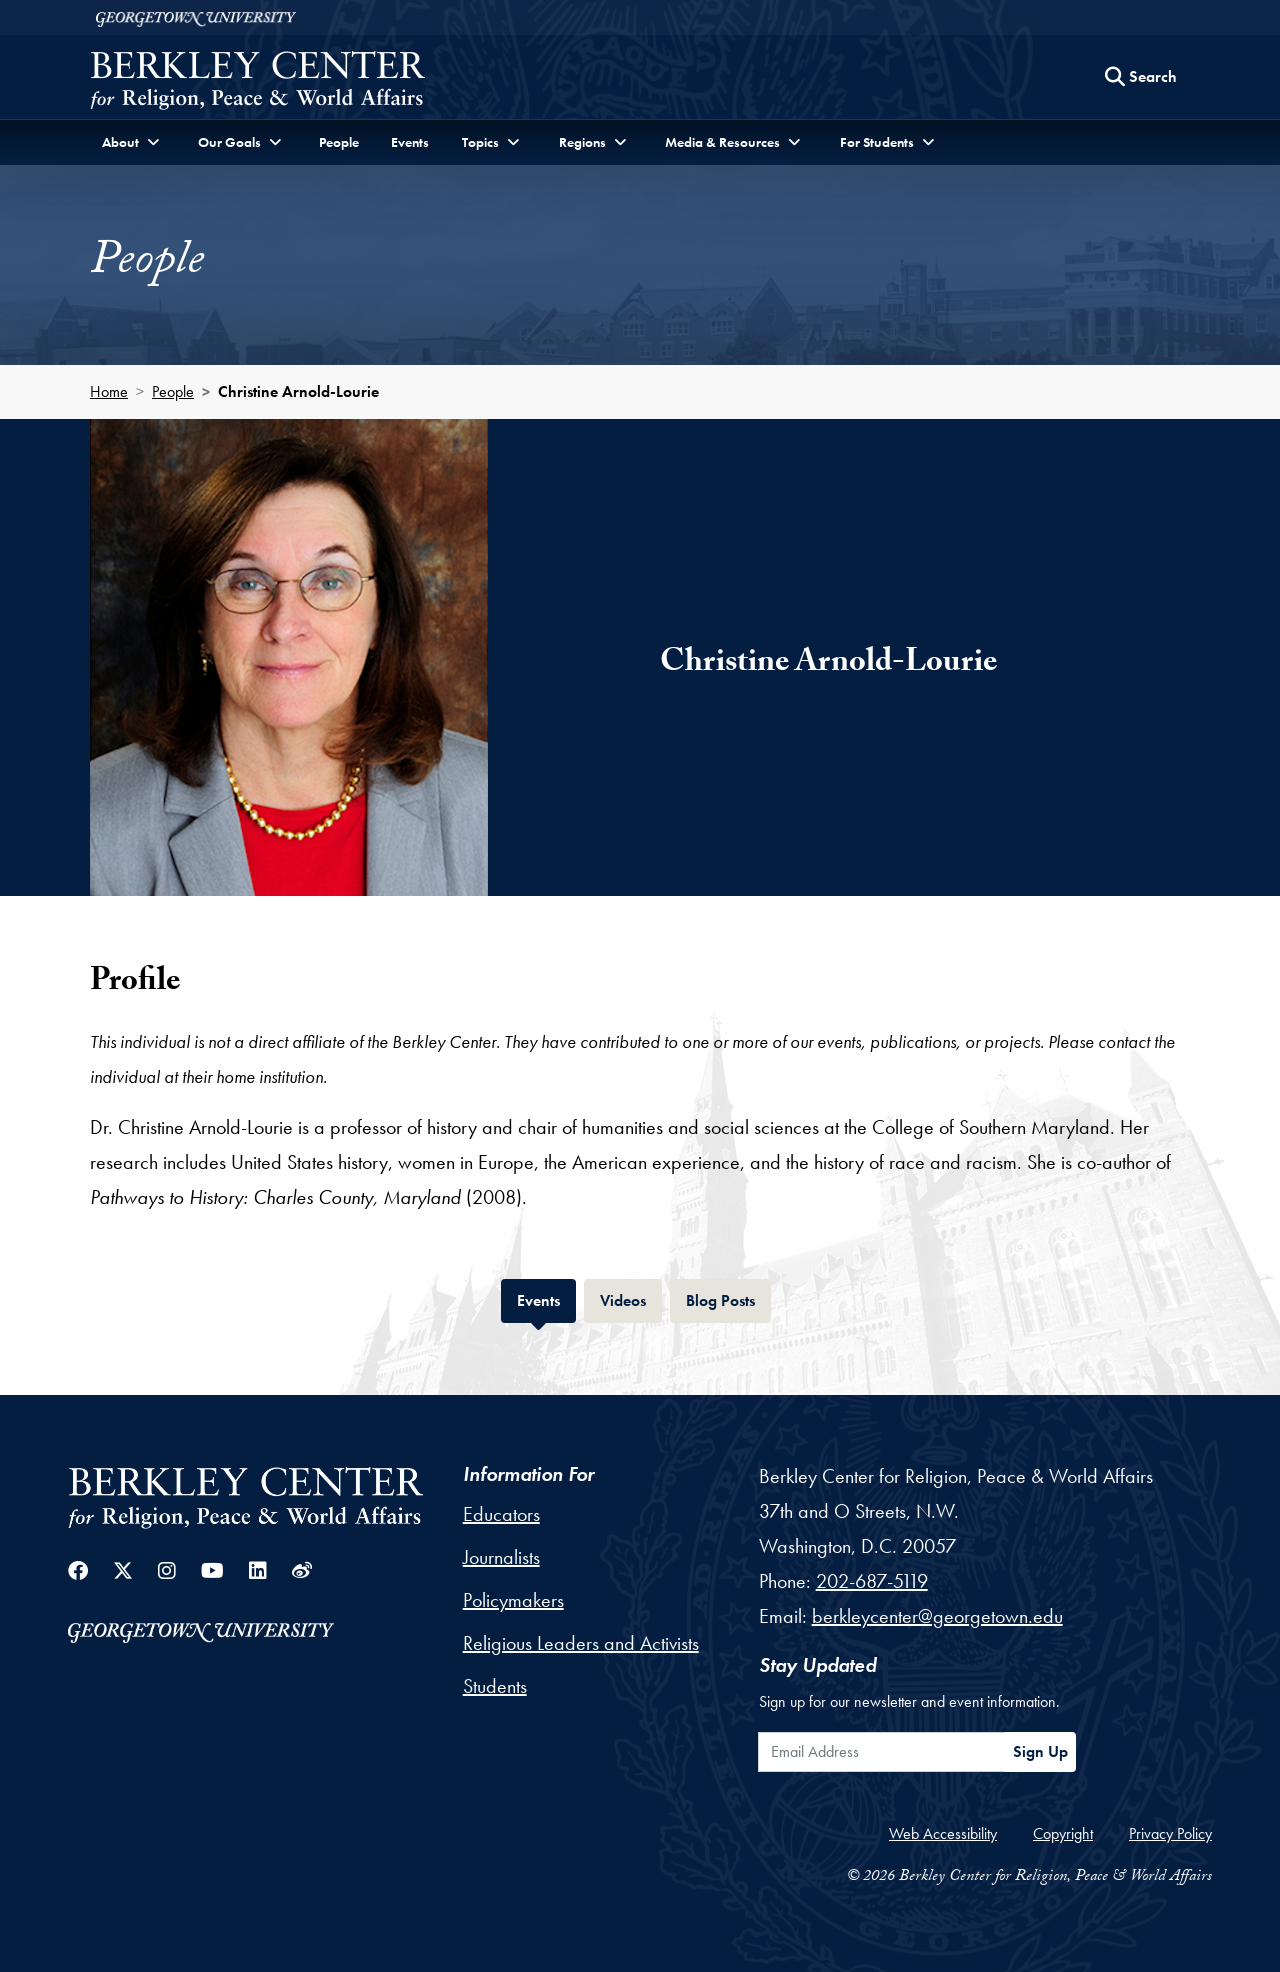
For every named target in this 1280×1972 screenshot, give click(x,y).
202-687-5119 (872, 1581)
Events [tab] (546, 1298)
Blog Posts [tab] (728, 1298)
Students (495, 1686)
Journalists (501, 1557)
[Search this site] (1141, 77)
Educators (501, 1514)
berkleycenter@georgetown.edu (937, 1616)
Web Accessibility (943, 1833)
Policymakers (513, 1600)
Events (410, 142)
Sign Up (1040, 1751)
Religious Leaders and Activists (581, 1643)
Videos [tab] (631, 1298)
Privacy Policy (1170, 1833)
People (339, 142)
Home (109, 391)
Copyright (1063, 1833)
